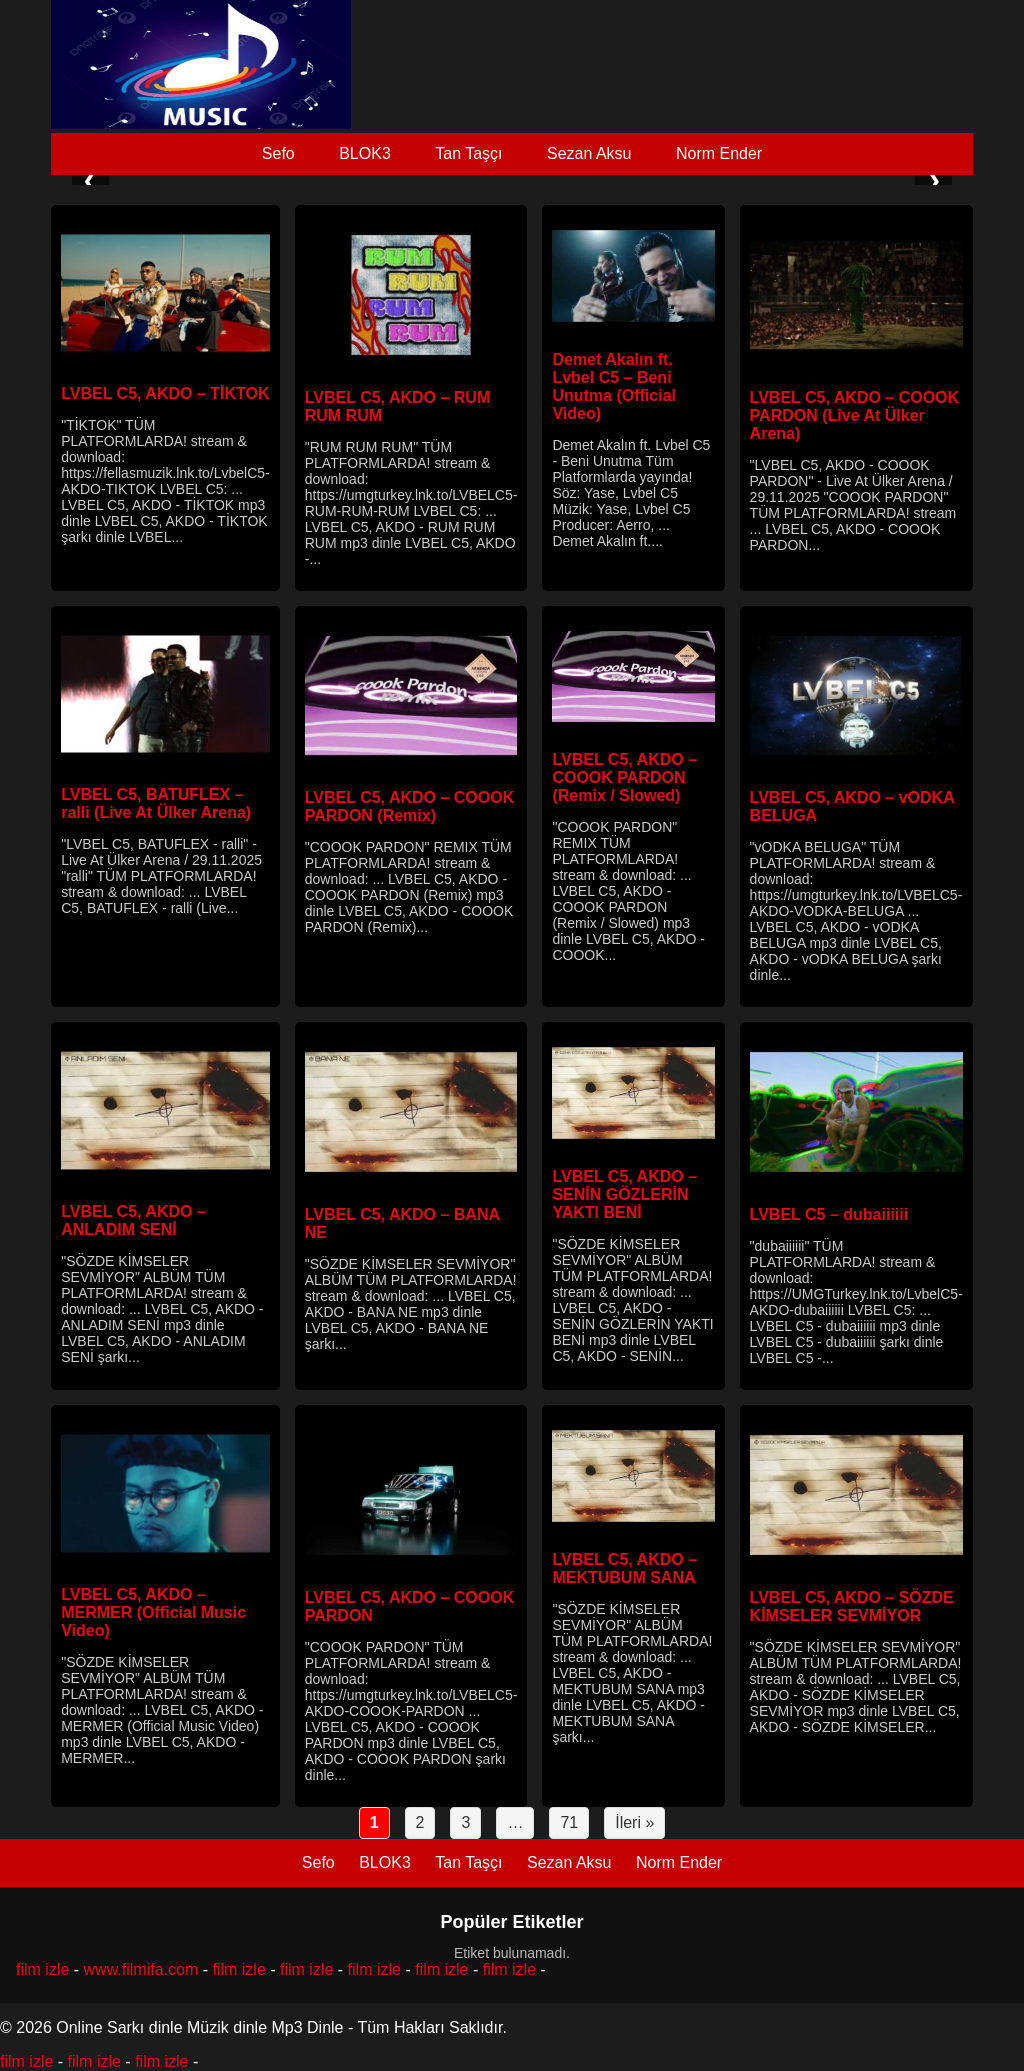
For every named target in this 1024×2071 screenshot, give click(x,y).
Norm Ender (719, 153)
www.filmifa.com (141, 1969)
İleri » (634, 1822)
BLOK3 (365, 153)
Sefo (278, 153)
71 (569, 1822)
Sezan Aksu (589, 153)
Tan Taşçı (468, 153)
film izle (42, 1969)
